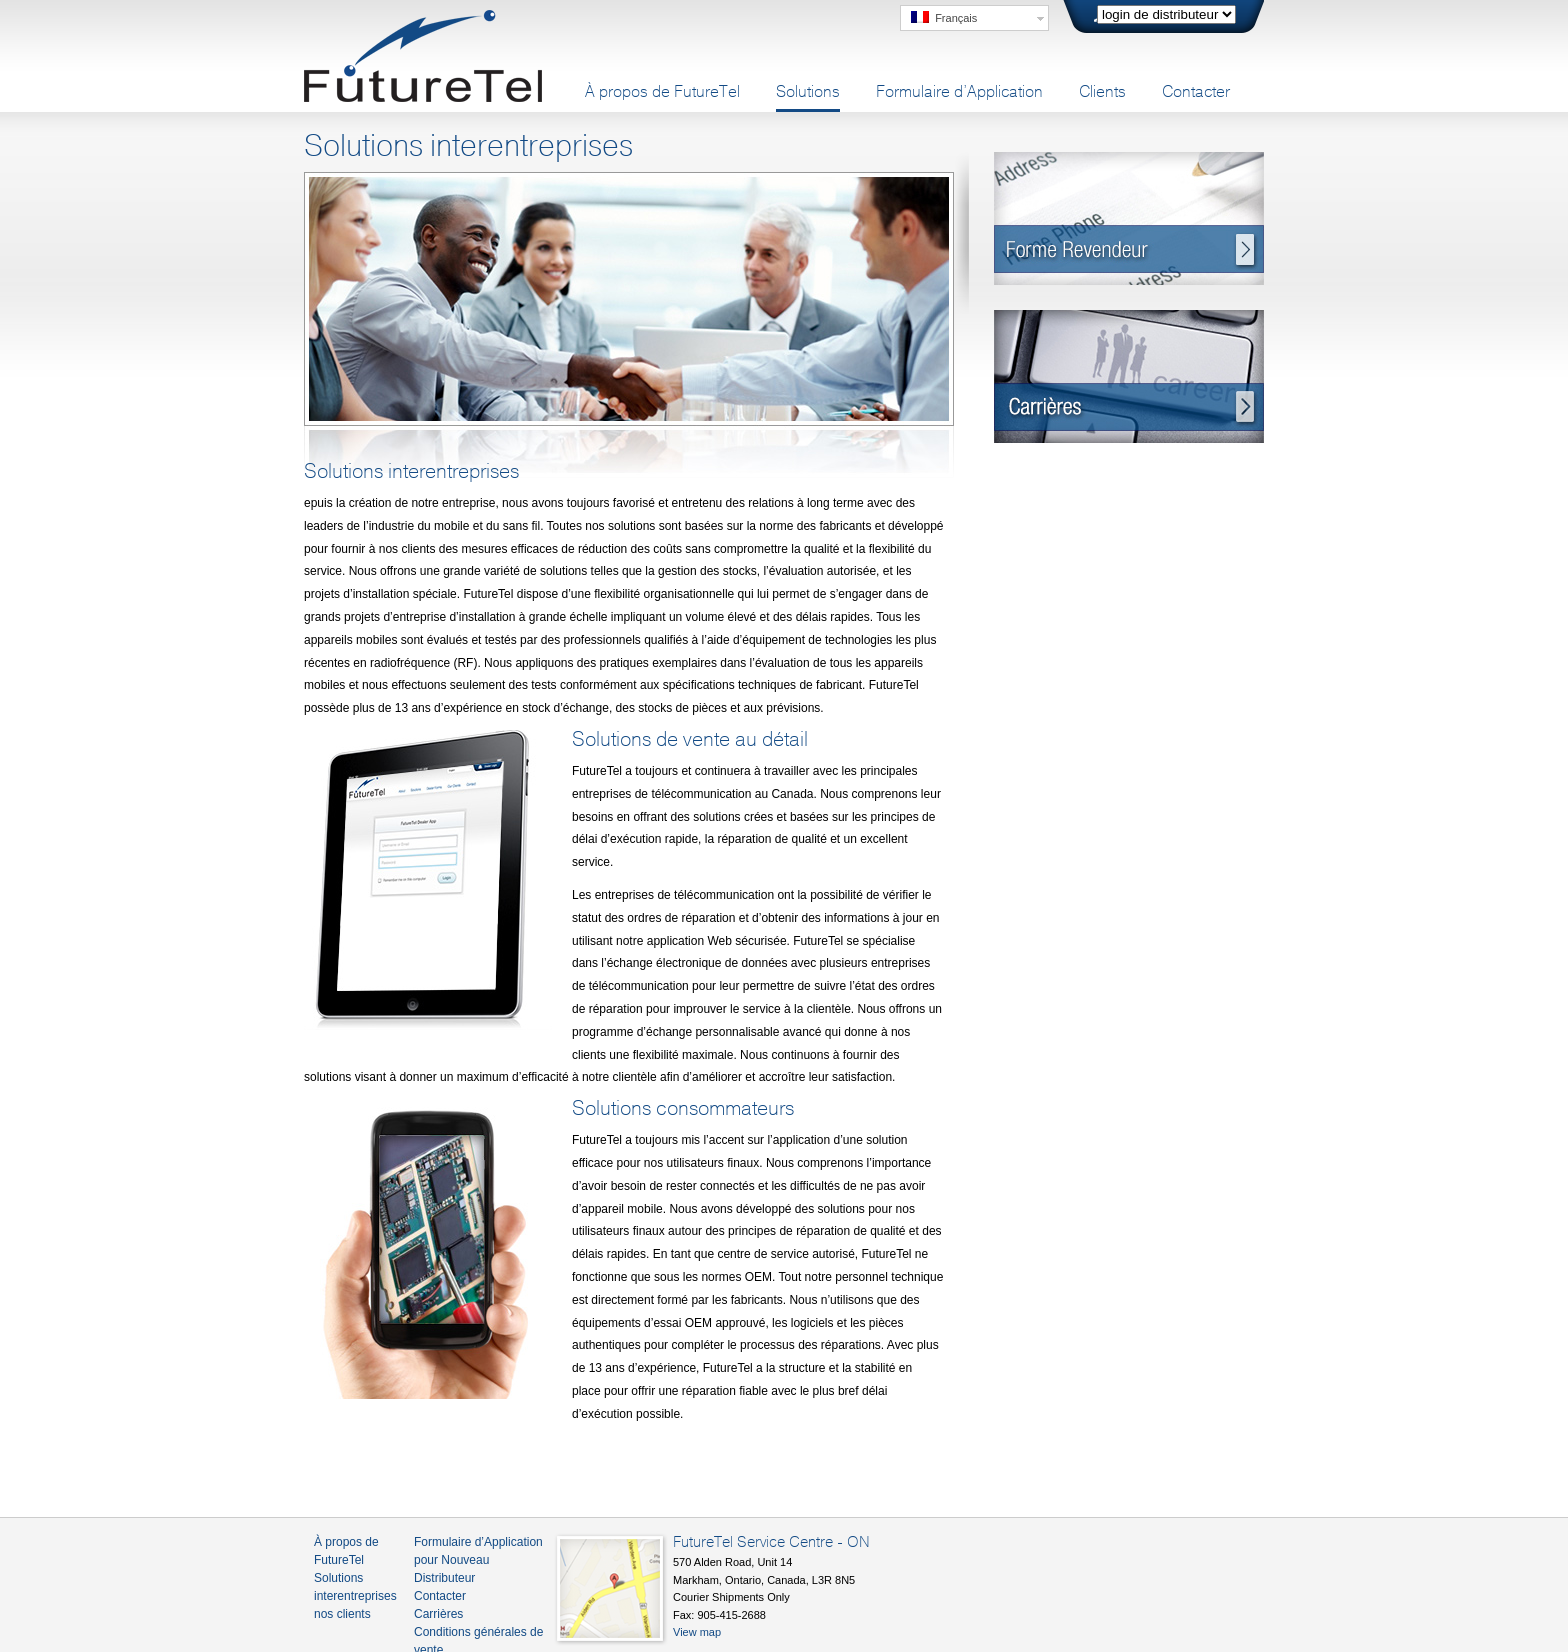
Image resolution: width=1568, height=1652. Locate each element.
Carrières (438, 1614)
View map (697, 1632)
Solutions (808, 92)
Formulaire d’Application (959, 92)
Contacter (1196, 92)
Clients (1102, 92)
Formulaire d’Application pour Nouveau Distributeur (478, 1560)
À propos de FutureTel (662, 92)
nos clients (342, 1614)
